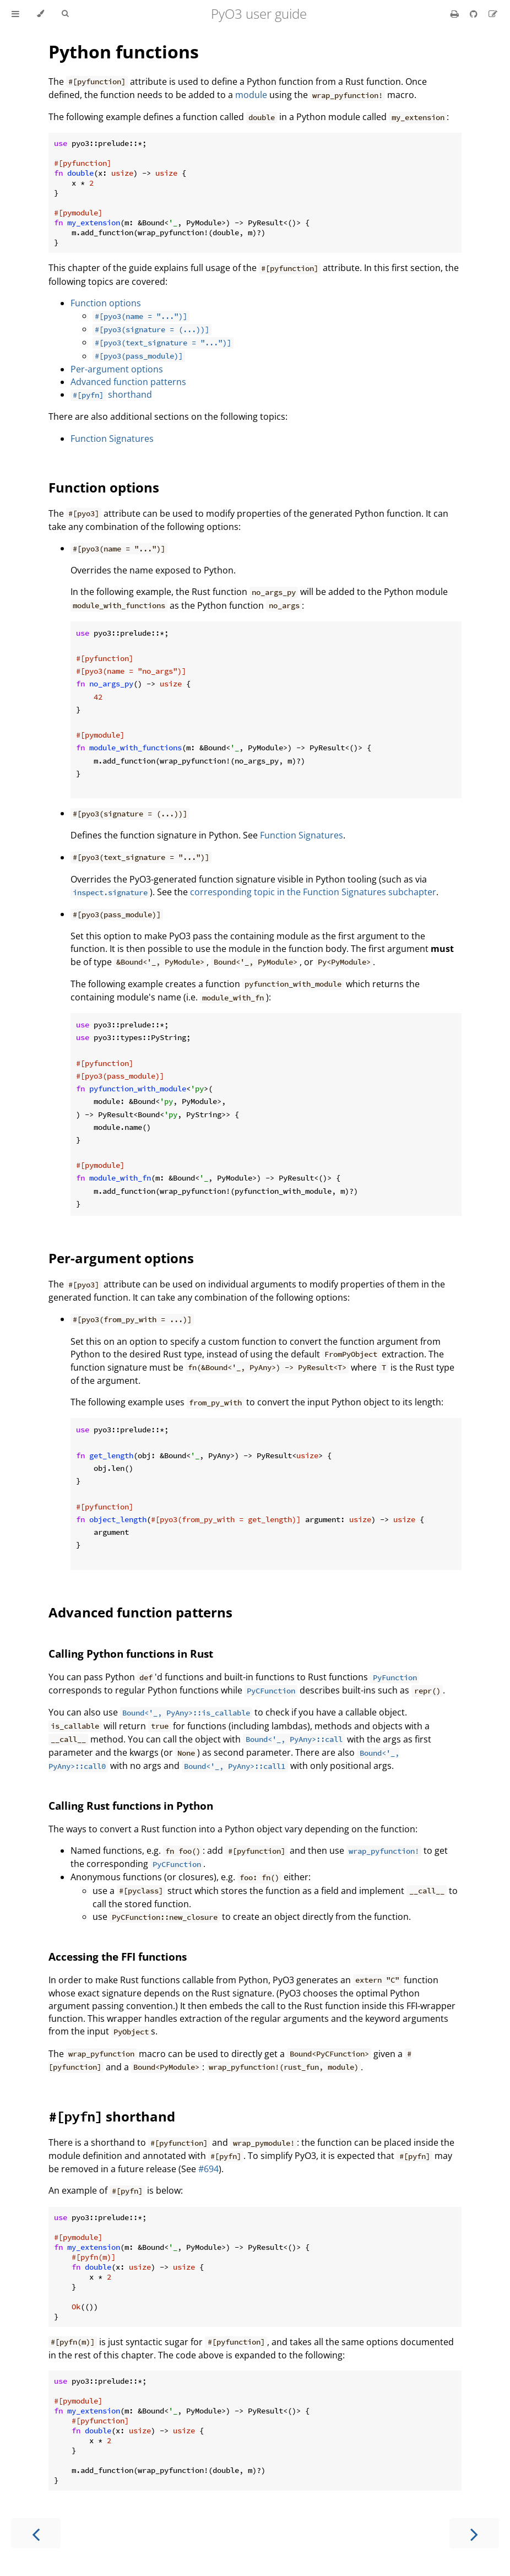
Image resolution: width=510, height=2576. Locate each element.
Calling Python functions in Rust (130, 1653)
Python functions (123, 51)
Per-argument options (116, 369)
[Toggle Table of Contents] (15, 14)
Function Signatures (112, 438)
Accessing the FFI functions (117, 1956)
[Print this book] (455, 14)
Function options (105, 303)
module (251, 95)
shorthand (111, 394)
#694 (208, 2169)
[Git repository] (474, 14)
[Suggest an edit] (493, 14)
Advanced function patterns (128, 382)
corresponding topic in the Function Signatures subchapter (313, 892)
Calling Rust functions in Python (130, 1805)
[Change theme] (40, 14)
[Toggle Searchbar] (65, 14)
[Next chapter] (474, 2533)
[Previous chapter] (36, 2533)
